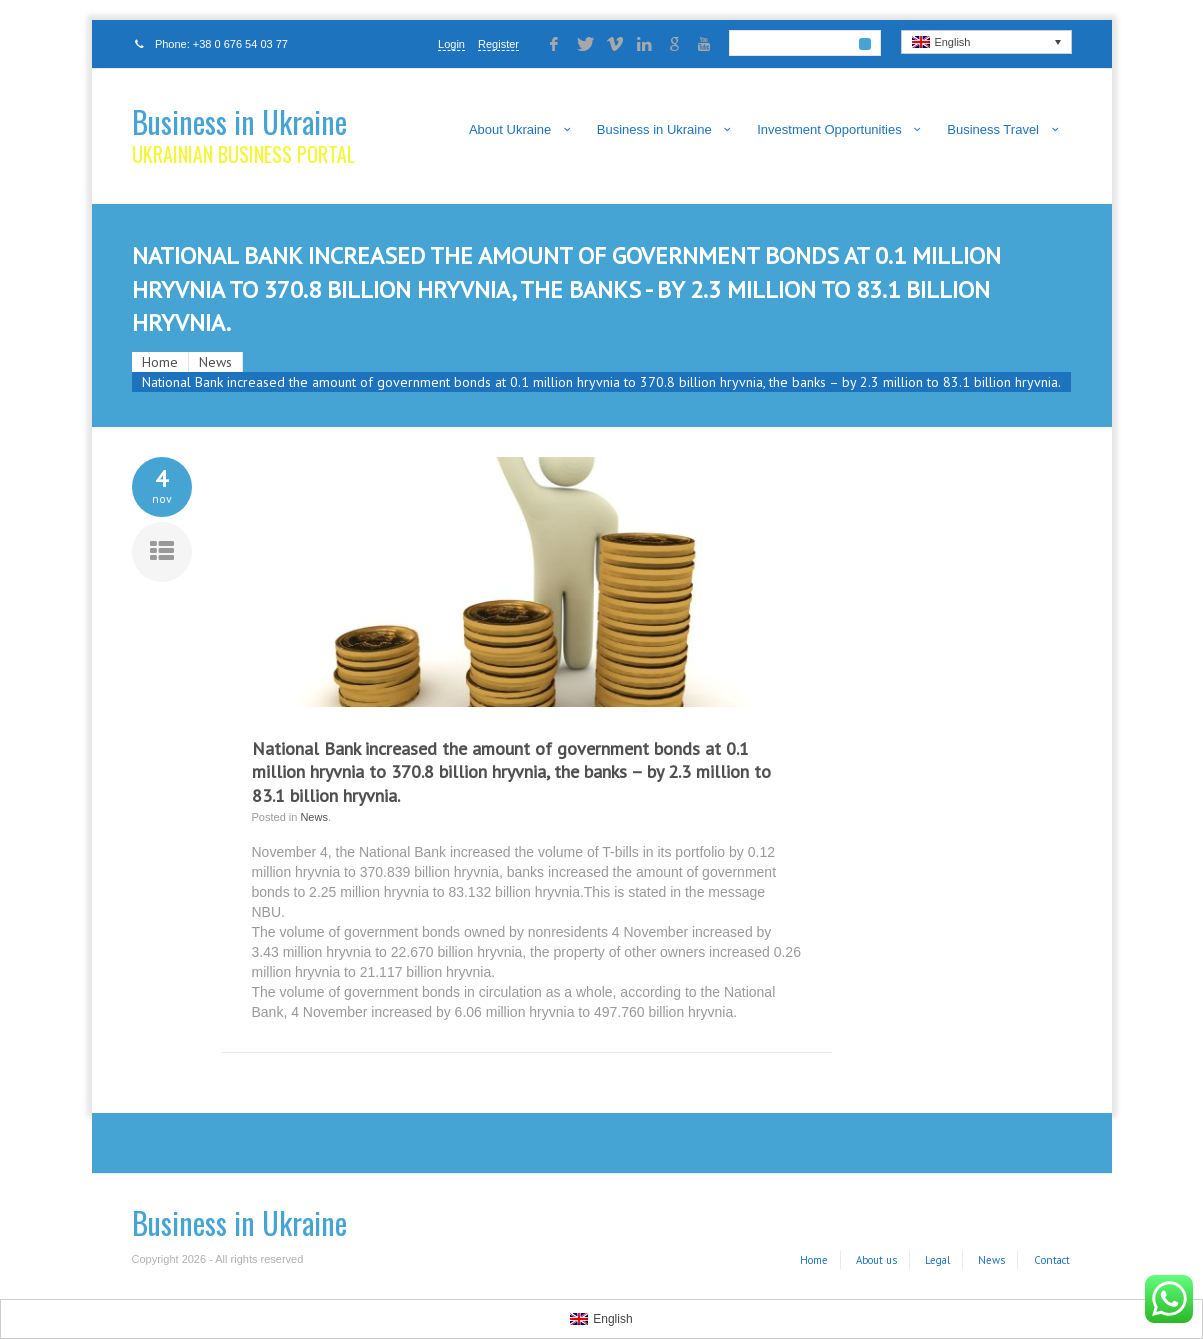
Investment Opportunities (829, 129)
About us (876, 1260)
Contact (1052, 1260)
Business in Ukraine (239, 121)
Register (498, 44)
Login (451, 44)
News (215, 362)
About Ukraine (510, 129)
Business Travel (993, 129)
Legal (937, 1260)
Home (160, 362)
